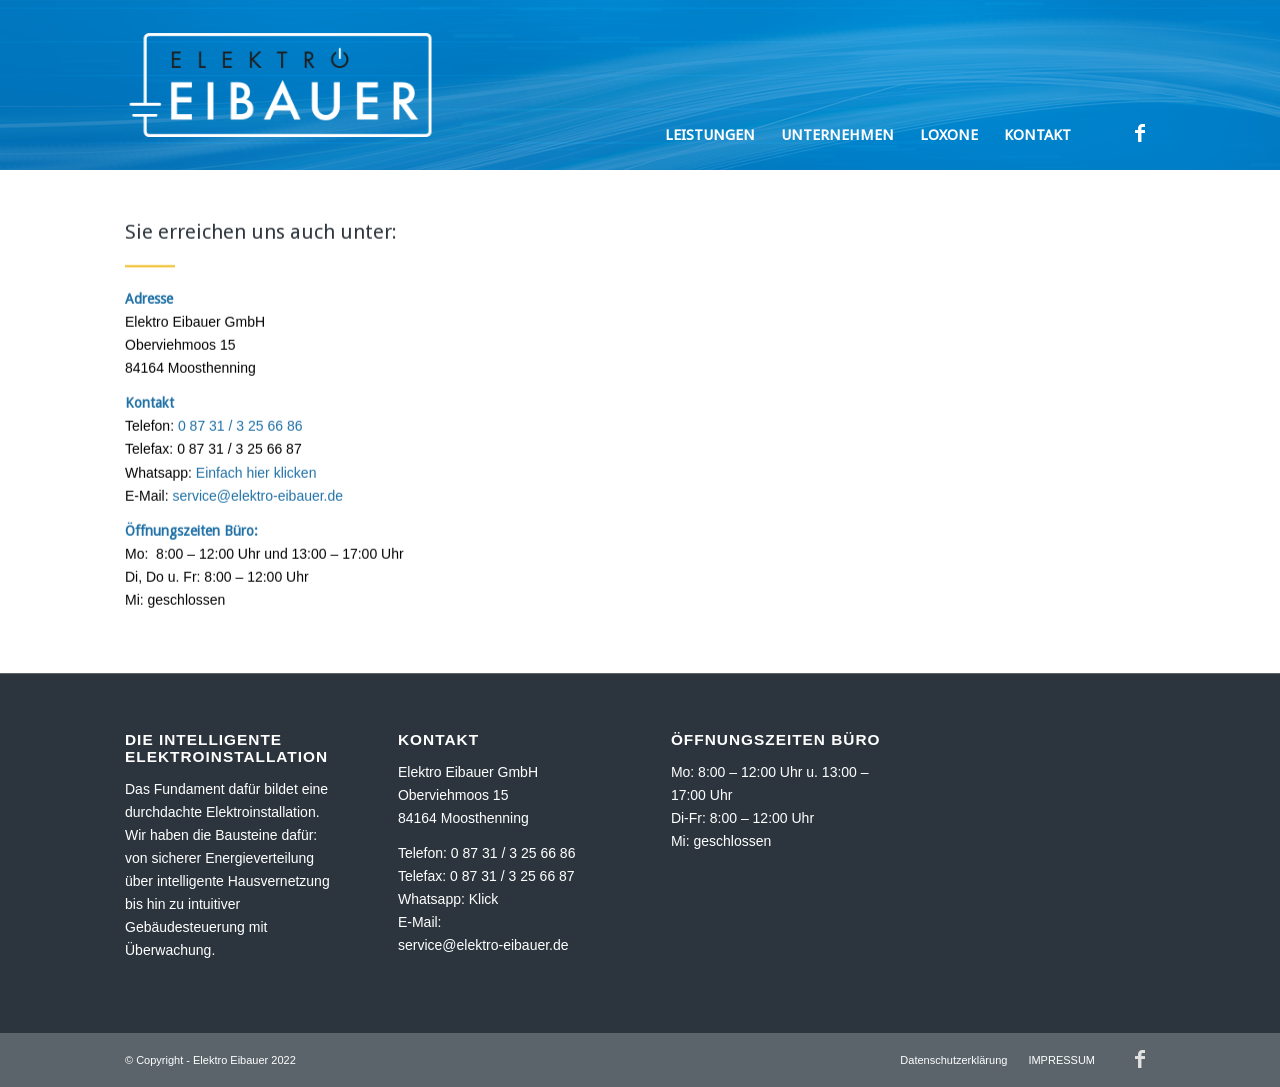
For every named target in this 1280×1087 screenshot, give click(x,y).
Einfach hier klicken (256, 477)
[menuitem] (710, 85)
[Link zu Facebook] (1140, 133)
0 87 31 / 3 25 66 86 (240, 430)
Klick (484, 899)
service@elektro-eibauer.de (257, 500)
